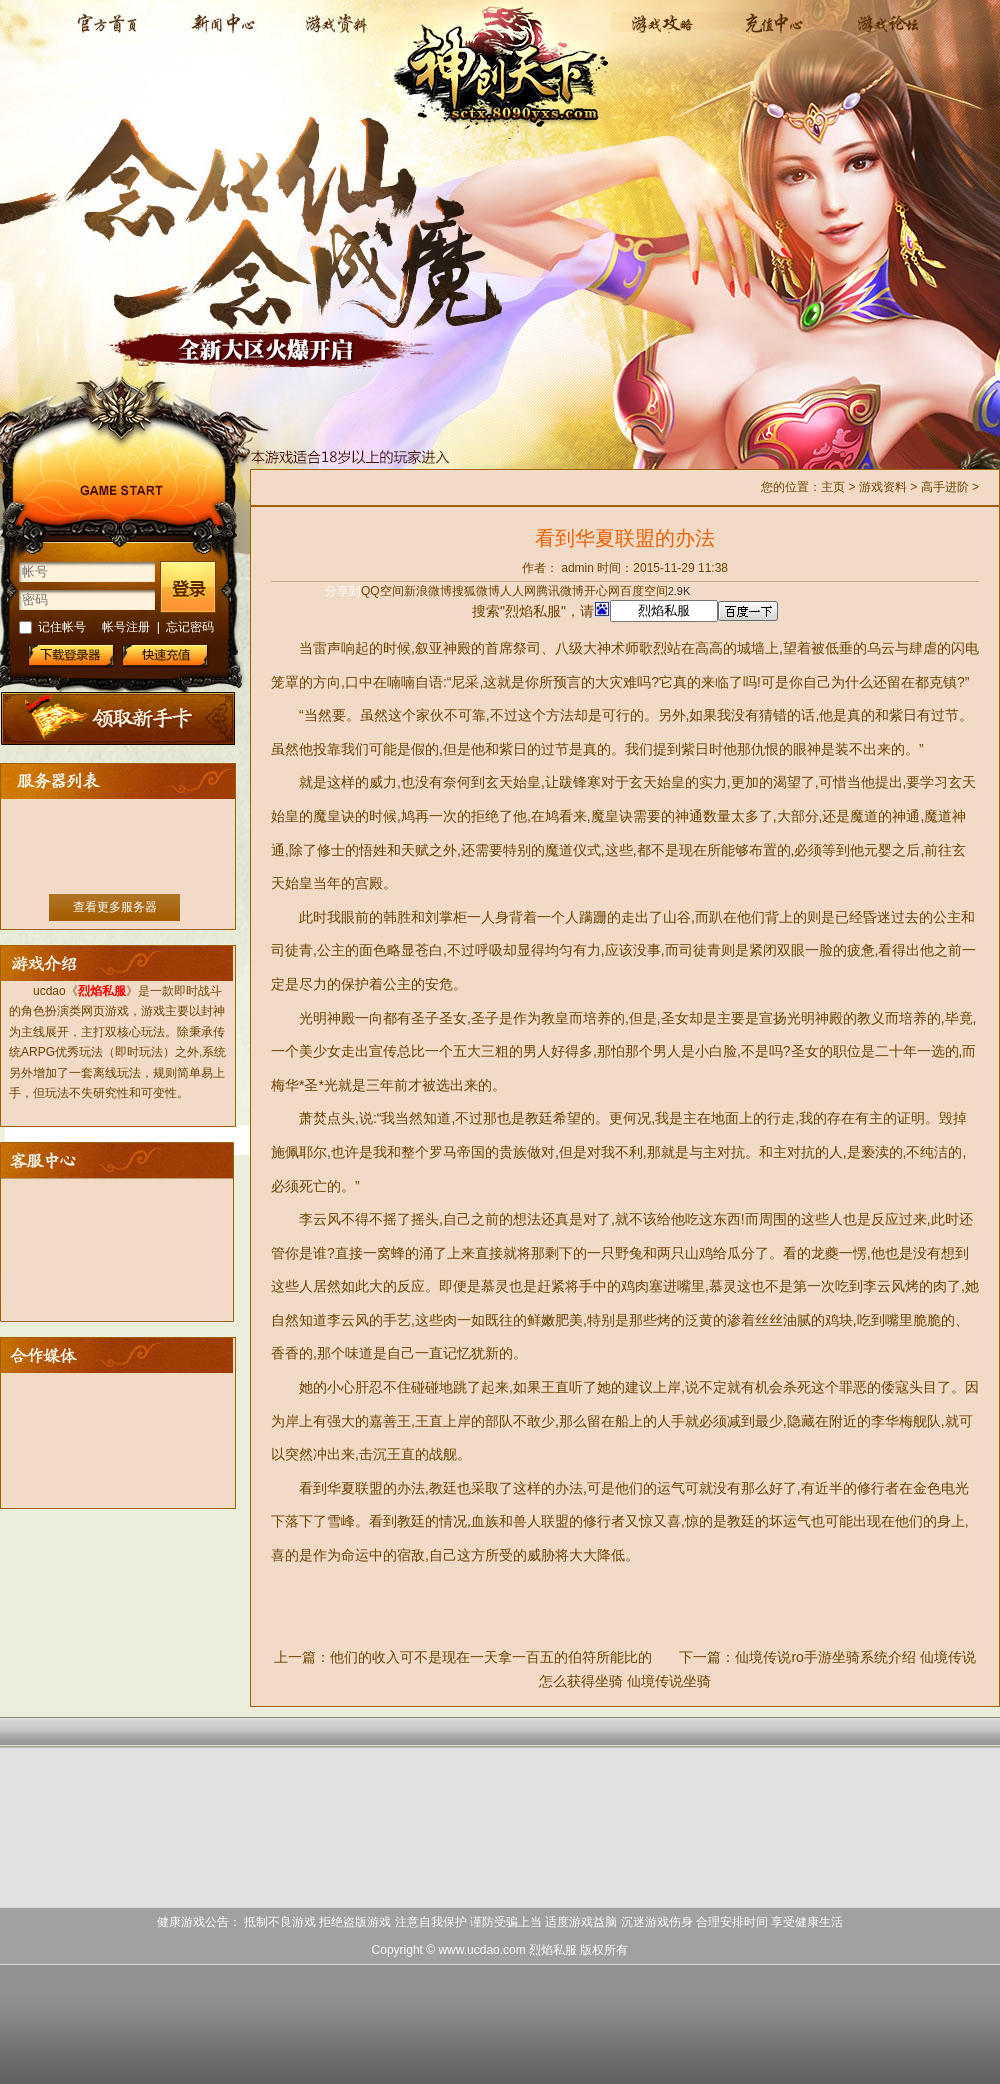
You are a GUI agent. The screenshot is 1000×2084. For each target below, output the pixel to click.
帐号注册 (126, 627)
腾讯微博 (560, 591)
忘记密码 (190, 627)
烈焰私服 (109, 35)
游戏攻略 (658, 35)
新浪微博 (428, 591)
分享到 (343, 591)
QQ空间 (382, 591)
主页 (833, 487)
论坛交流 (882, 35)
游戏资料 (333, 35)
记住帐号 (62, 627)
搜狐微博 (476, 591)
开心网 (602, 591)
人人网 (518, 591)
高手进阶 (945, 487)
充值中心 (770, 35)
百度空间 (644, 591)
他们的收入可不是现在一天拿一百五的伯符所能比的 (491, 1657)
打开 (97, 1987)
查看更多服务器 (115, 907)
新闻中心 (221, 35)
